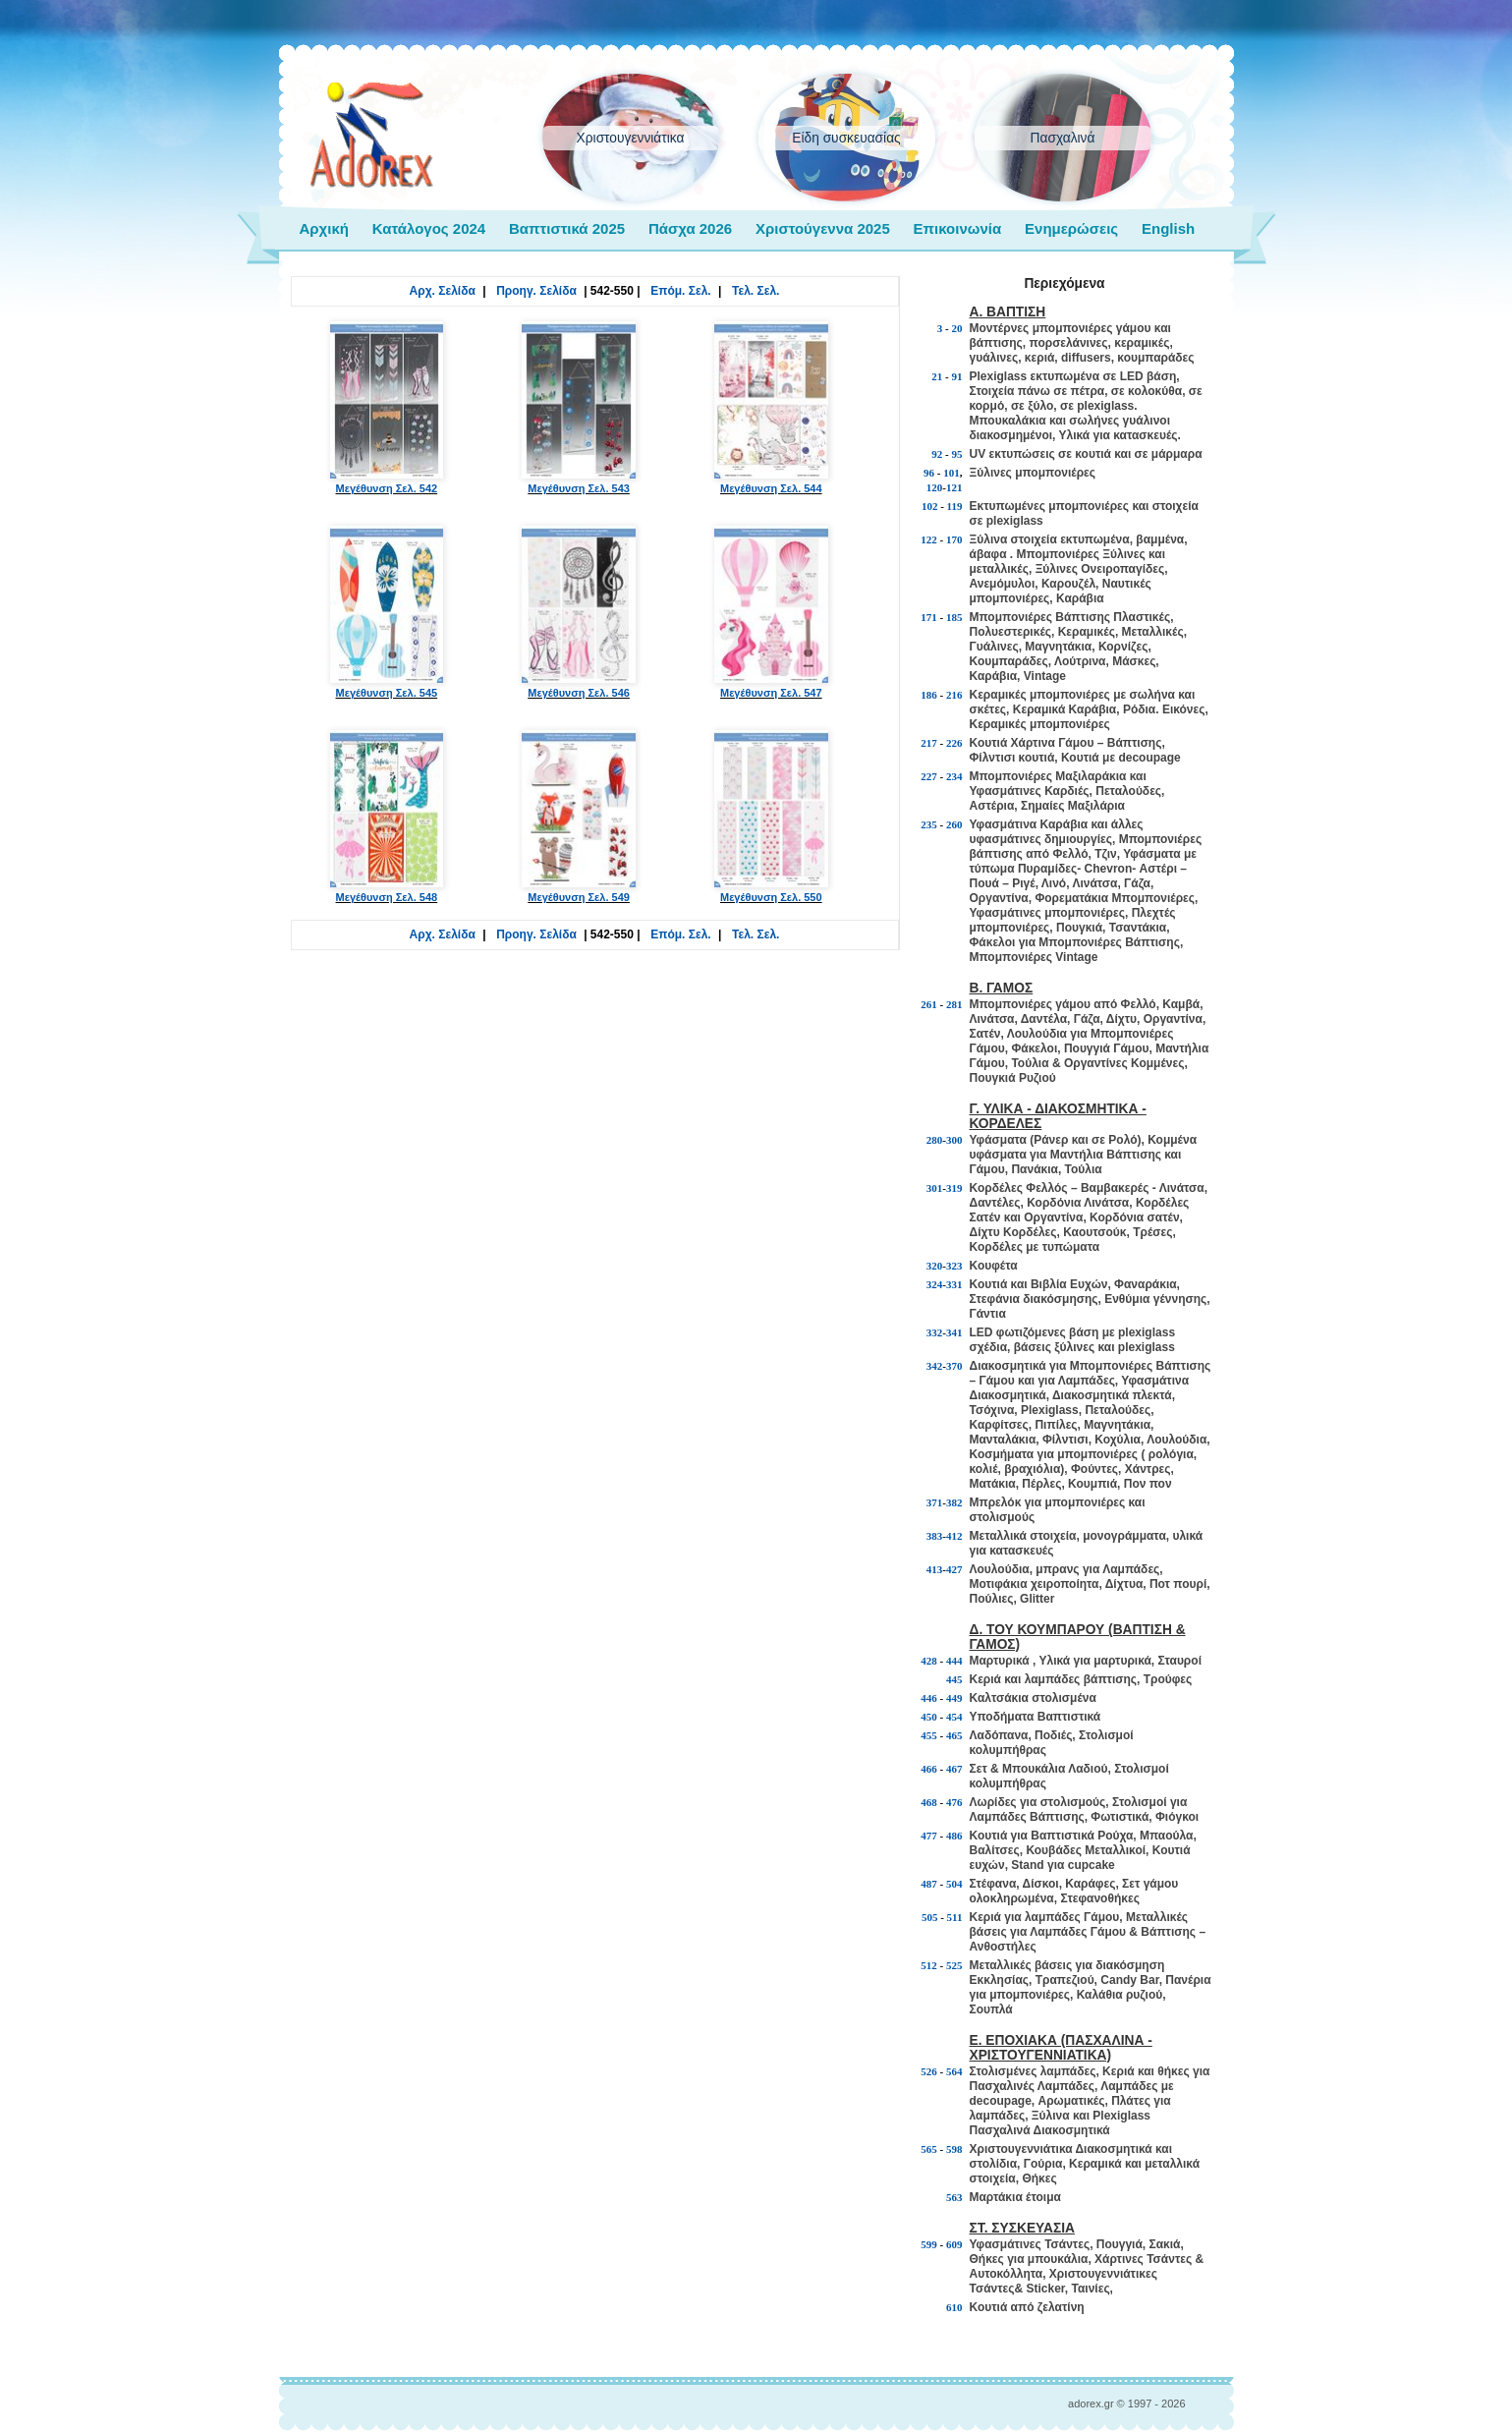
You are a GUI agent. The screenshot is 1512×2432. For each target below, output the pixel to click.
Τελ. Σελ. (755, 291)
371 (934, 1502)
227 (929, 776)
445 (954, 1679)
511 (955, 1917)
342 (934, 1366)
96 (929, 473)
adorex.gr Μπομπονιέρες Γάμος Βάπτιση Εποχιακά (371, 136)
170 (954, 539)
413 (934, 1569)
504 (954, 1884)
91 (957, 376)
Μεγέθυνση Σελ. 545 (387, 612)
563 (954, 2197)
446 (929, 1698)
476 (954, 1802)
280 (934, 1140)
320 (934, 1266)
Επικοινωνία (958, 228)
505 (930, 1917)
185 (954, 617)
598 (954, 2149)
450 (929, 1717)
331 (954, 1284)
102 (930, 506)
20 (957, 328)
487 (929, 1884)
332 (934, 1332)
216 (954, 695)
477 (929, 1835)
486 (954, 1835)
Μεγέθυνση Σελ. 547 (771, 612)
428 (929, 1661)
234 (954, 776)
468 (929, 1802)
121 (954, 487)
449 (954, 1698)
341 (954, 1332)
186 (929, 695)
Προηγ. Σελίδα (536, 291)
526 (929, 2071)
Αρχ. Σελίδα (443, 291)
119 (955, 506)
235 (929, 824)
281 (954, 1004)
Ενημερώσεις (1071, 228)
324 (934, 1284)
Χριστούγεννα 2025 (823, 228)
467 (954, 1769)
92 (936, 454)
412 (954, 1536)
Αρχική (324, 228)
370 (954, 1366)
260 (954, 824)
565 (929, 2149)
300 (954, 1140)
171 (929, 617)
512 (929, 1965)
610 (954, 2307)
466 (929, 1769)
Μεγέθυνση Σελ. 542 (387, 407)
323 (954, 1266)
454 (954, 1717)
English (1168, 228)
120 (934, 487)
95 (957, 454)
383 (934, 1536)
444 (954, 1661)
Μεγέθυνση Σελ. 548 (387, 816)
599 (929, 2244)
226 (954, 743)
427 (954, 1569)
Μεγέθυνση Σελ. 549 (579, 816)
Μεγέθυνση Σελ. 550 (771, 816)
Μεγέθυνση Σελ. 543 (579, 407)
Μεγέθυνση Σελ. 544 (771, 407)
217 (929, 743)
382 (954, 1502)
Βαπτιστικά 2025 (567, 228)
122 (929, 539)
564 (954, 2071)
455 (929, 1735)
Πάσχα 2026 (690, 228)
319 (954, 1188)
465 (954, 1735)
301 (934, 1188)
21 (936, 376)
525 (954, 1965)
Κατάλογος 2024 (428, 228)
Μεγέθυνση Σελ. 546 (579, 612)
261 (929, 1004)
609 (954, 2244)
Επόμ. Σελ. (680, 291)
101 (951, 473)
